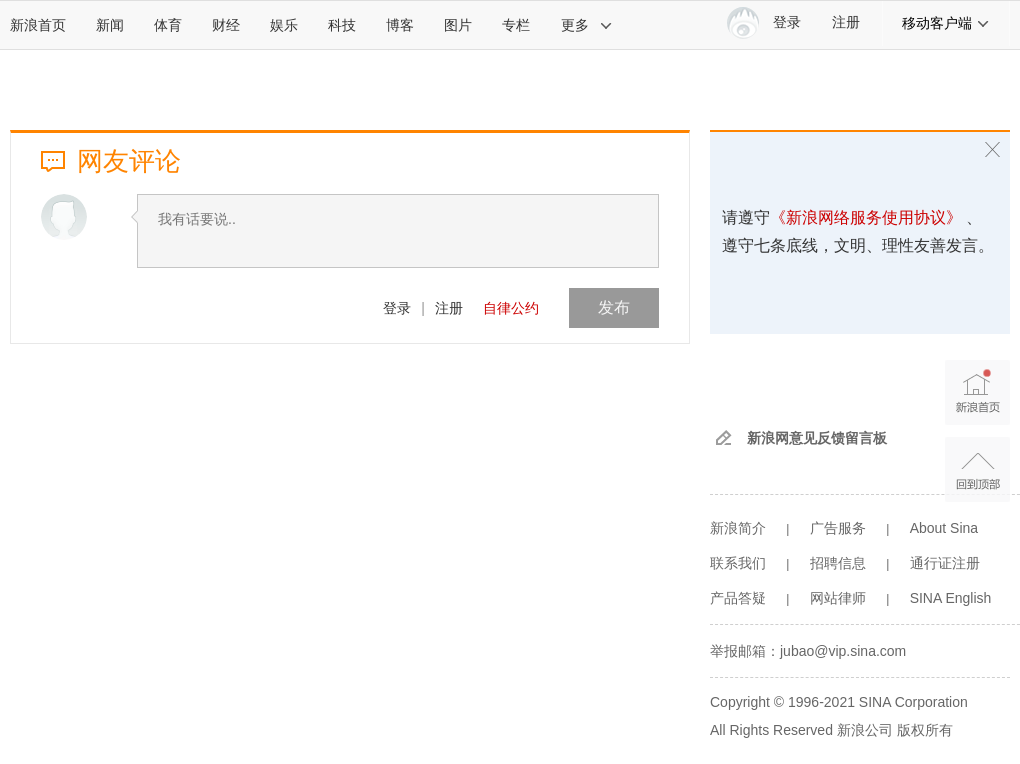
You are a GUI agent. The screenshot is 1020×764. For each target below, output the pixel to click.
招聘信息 (838, 563)
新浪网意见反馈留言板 (817, 438)
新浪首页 (38, 25)
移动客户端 (946, 23)
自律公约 (511, 308)
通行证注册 (945, 563)
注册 (846, 22)
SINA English (951, 598)
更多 (587, 25)
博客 (400, 25)
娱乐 (284, 25)
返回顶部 (977, 469)
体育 (168, 25)
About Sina (944, 528)
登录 (397, 308)
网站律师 (838, 598)
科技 (342, 25)
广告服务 (838, 528)
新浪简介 (738, 528)
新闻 (110, 25)
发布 (614, 307)
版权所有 (925, 730)
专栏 (516, 25)
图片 (458, 25)
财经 (226, 25)
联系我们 (738, 563)
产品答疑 (738, 598)
